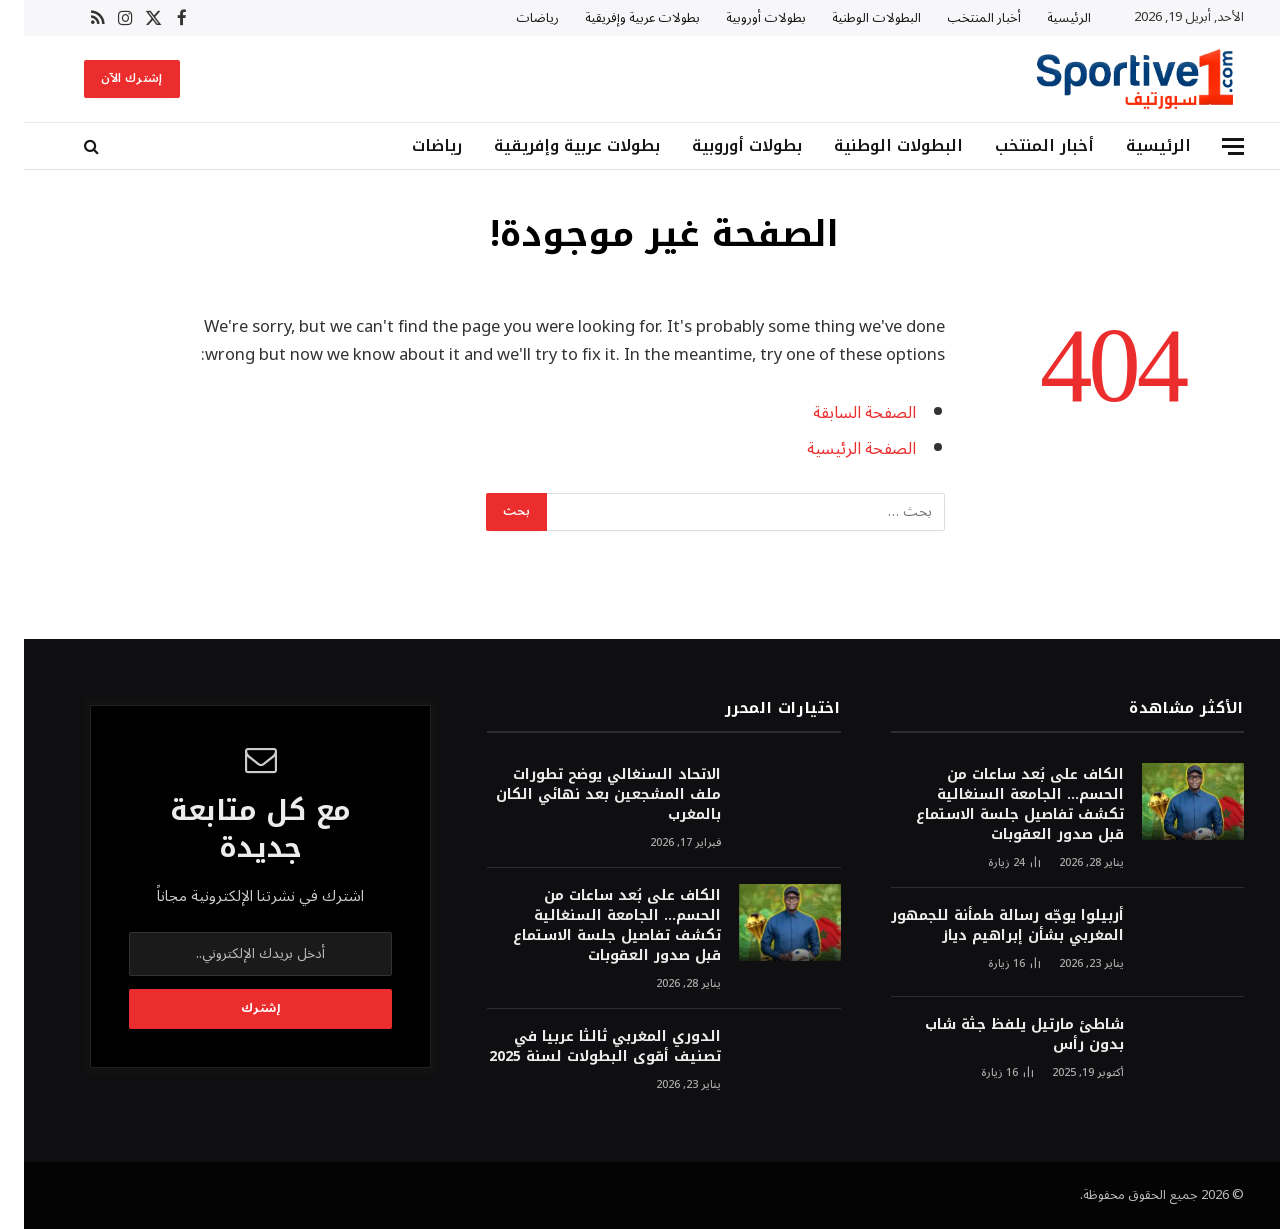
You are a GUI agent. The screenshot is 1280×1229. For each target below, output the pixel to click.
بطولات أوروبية (742, 18)
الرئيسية (1045, 18)
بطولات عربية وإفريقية (618, 18)
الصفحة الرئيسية (837, 448)
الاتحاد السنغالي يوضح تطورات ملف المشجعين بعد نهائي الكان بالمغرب (584, 795)
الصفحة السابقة (840, 412)
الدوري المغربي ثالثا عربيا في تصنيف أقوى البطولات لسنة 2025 (581, 1047)
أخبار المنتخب (960, 18)
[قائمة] (1209, 146)
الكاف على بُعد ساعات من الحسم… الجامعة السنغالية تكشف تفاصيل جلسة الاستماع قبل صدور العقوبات (996, 805)
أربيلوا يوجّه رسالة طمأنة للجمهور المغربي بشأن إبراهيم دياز (983, 926)
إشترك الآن (108, 78)
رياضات (513, 18)
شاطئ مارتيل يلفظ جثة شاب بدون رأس (1000, 1035)
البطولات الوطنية (852, 18)
